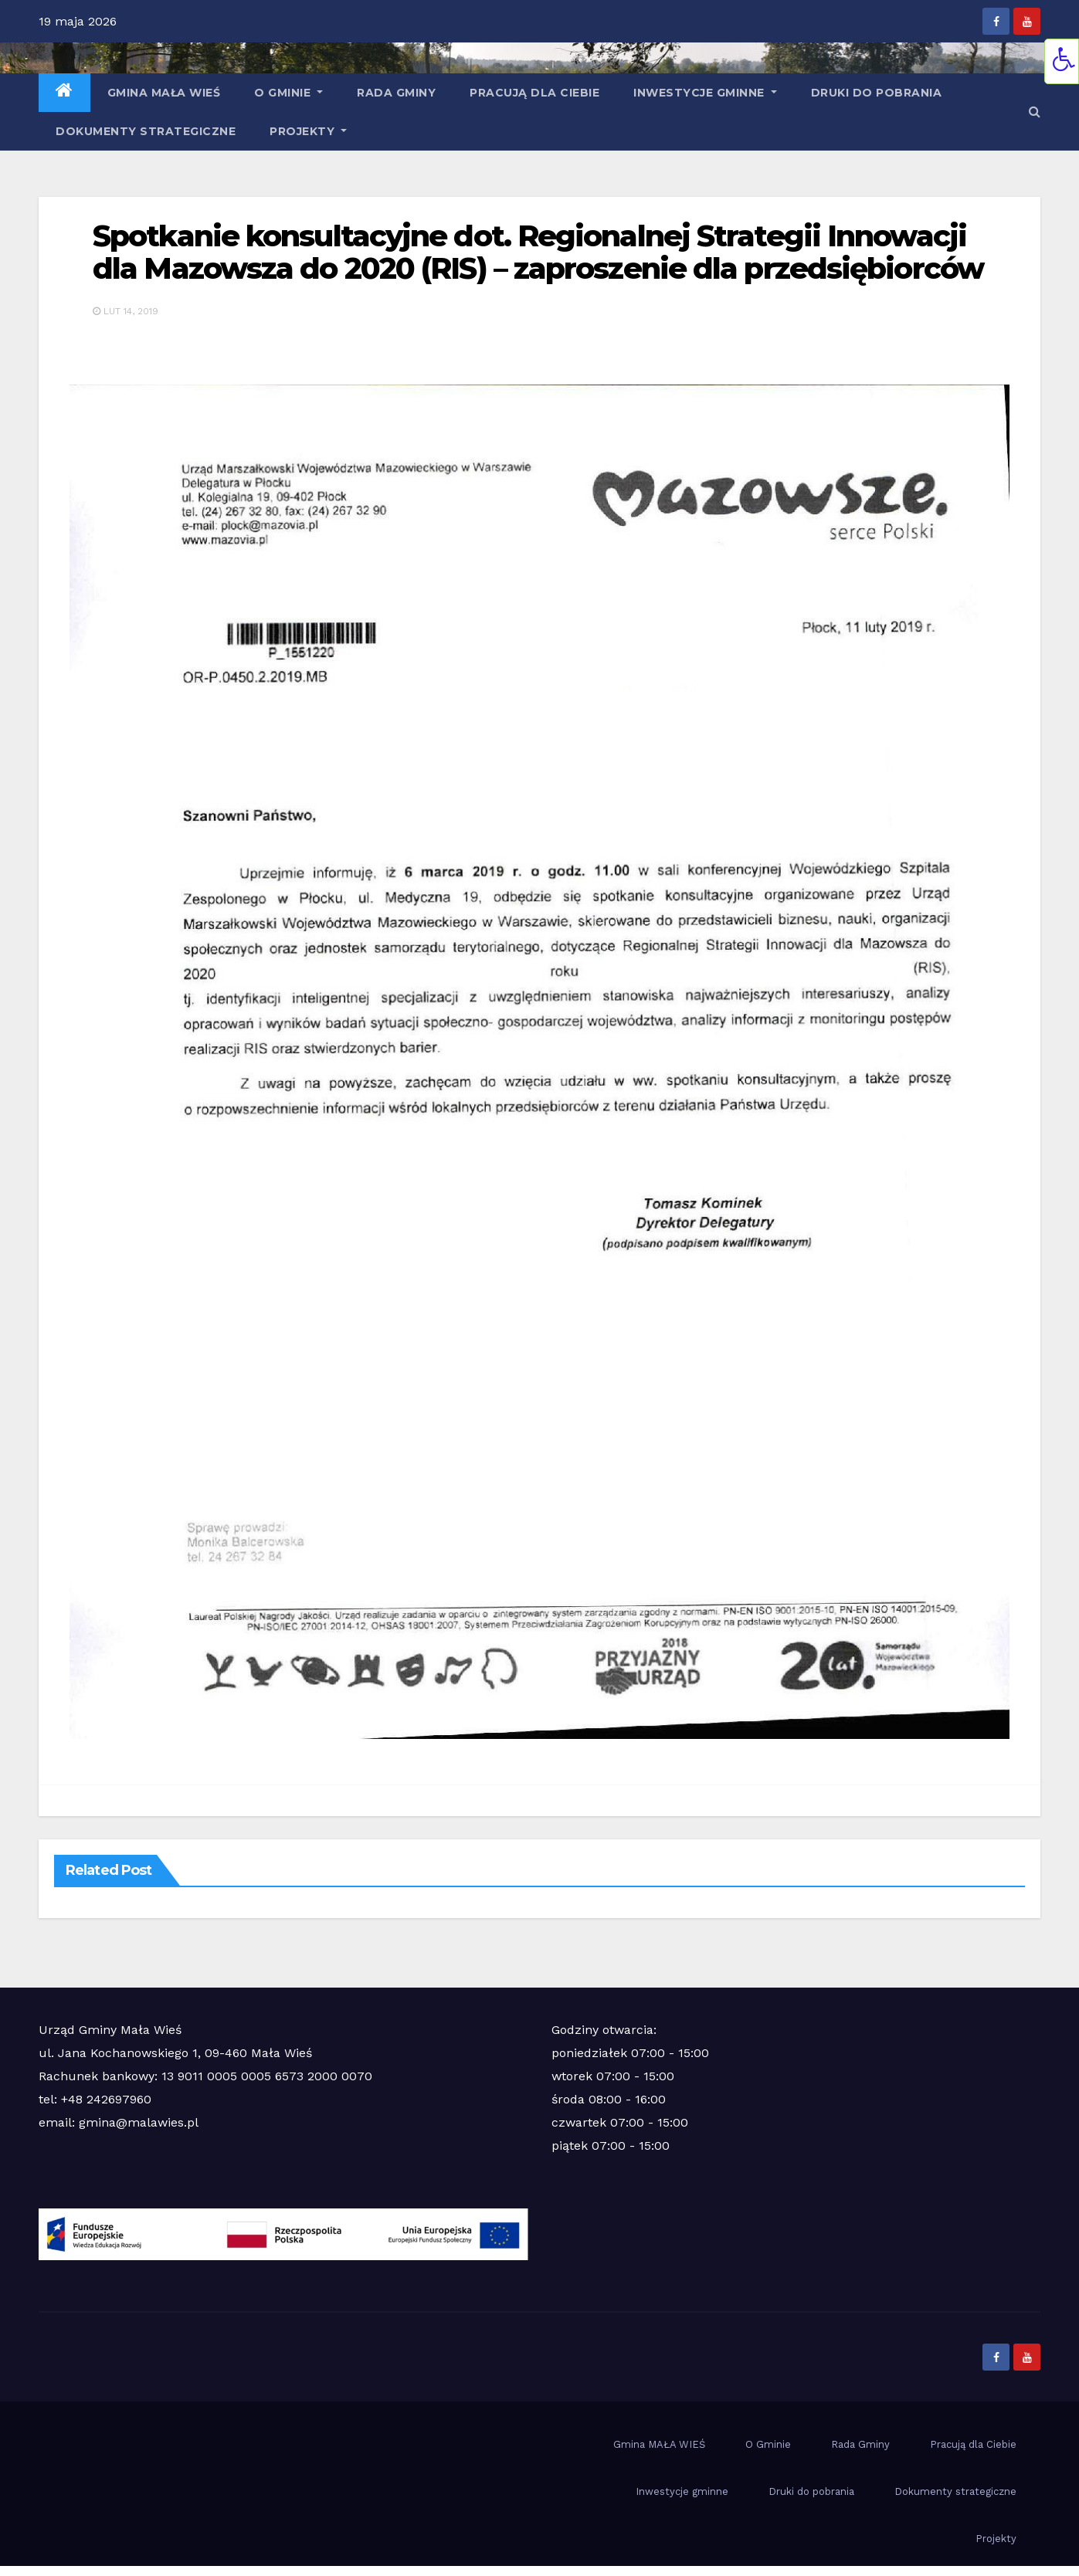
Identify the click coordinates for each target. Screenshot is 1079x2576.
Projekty (308, 131)
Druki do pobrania (876, 93)
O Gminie (288, 93)
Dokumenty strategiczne (146, 131)
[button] (1034, 111)
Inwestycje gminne (705, 93)
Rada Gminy (396, 93)
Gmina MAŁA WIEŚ (164, 93)
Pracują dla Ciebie (534, 93)
